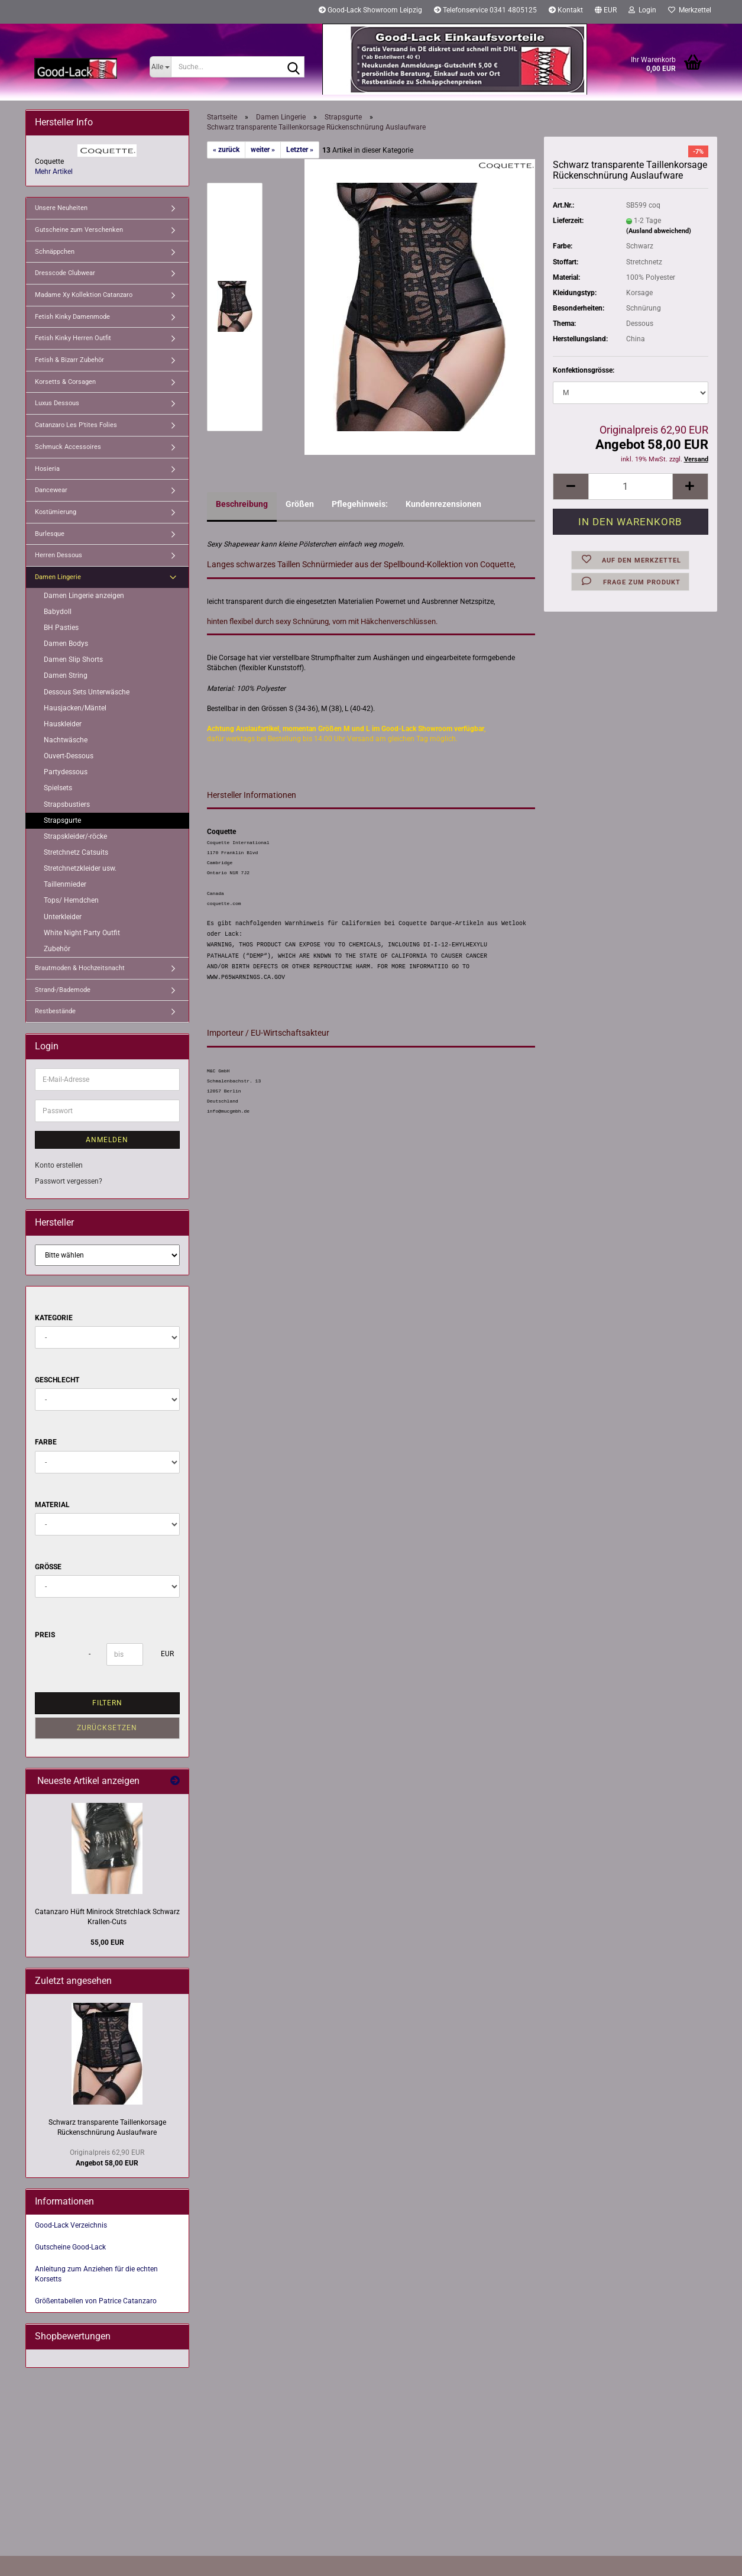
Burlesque (49, 534)
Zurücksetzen (107, 1728)
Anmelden (107, 1140)
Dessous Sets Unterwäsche (86, 692)
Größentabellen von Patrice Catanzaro (96, 2301)
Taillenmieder (65, 884)
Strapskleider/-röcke (75, 836)
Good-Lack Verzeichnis (71, 2225)
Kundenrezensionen (443, 504)
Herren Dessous (58, 555)
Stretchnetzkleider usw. (80, 868)
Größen (300, 504)
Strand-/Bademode (62, 990)
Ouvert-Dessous (68, 756)
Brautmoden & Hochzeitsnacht (80, 968)
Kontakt (566, 10)
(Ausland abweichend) (658, 231)
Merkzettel (689, 10)
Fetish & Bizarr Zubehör (69, 360)
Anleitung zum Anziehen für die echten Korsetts (96, 2274)
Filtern (107, 1703)
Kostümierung (55, 512)
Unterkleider (63, 917)
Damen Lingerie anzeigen (84, 596)
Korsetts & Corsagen (65, 382)
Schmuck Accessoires (68, 447)
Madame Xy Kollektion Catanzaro (83, 295)
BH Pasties (61, 627)
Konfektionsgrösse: (583, 370)
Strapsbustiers (67, 804)
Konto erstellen (59, 1165)
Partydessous (66, 772)
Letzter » (299, 150)
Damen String (66, 675)
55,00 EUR (107, 1942)
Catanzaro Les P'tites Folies (76, 425)
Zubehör (57, 949)
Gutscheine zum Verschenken (79, 230)
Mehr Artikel (54, 171)
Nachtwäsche (66, 740)
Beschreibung (242, 504)
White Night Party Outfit (82, 933)
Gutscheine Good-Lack (70, 2247)
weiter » (263, 150)
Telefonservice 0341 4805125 (485, 10)
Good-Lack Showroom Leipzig (370, 10)
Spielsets (58, 788)
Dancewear (51, 490)
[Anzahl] (630, 486)
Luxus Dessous (57, 403)
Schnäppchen (54, 252)
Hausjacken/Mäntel (75, 708)
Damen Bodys (66, 643)
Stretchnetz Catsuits (76, 852)
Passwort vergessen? (68, 1181)
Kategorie (54, 1318)
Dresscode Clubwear (65, 273)
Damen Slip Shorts (73, 659)
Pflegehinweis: (360, 504)
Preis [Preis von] (45, 1635)
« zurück (226, 150)
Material (52, 1505)
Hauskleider (63, 724)
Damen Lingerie (58, 577)
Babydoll (58, 611)
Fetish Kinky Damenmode (72, 317)
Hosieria (47, 469)
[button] (606, 12)
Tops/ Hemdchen (71, 900)
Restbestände (55, 1011)
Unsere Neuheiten (61, 208)
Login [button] (642, 10)
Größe (48, 1567)
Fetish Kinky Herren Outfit (73, 338)
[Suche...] (160, 66)
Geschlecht (57, 1380)
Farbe (46, 1442)
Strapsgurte (62, 820)
